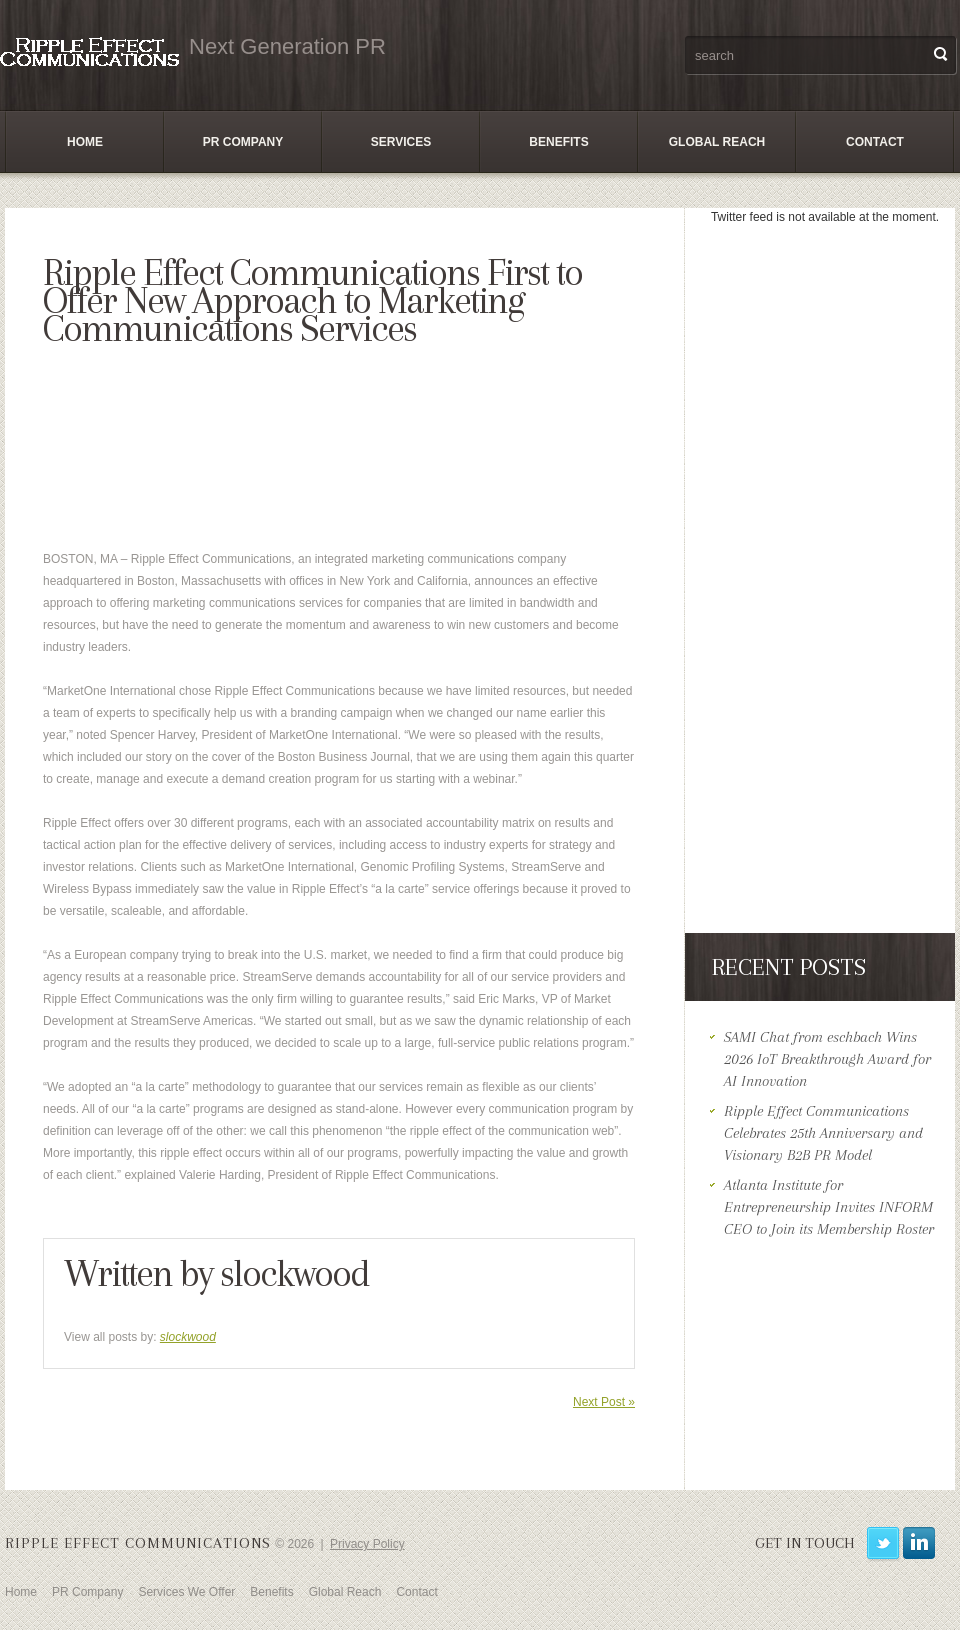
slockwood (294, 1273)
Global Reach (717, 142)
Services (401, 142)
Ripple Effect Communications (138, 1543)
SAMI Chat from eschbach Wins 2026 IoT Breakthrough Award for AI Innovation (827, 1059)
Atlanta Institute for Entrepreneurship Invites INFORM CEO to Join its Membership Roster (829, 1207)
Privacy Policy (367, 1544)
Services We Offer (186, 1592)
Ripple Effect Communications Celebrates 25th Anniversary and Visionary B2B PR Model (823, 1133)
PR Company (243, 142)
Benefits (558, 142)
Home (85, 142)
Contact (875, 142)
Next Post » (604, 1402)
